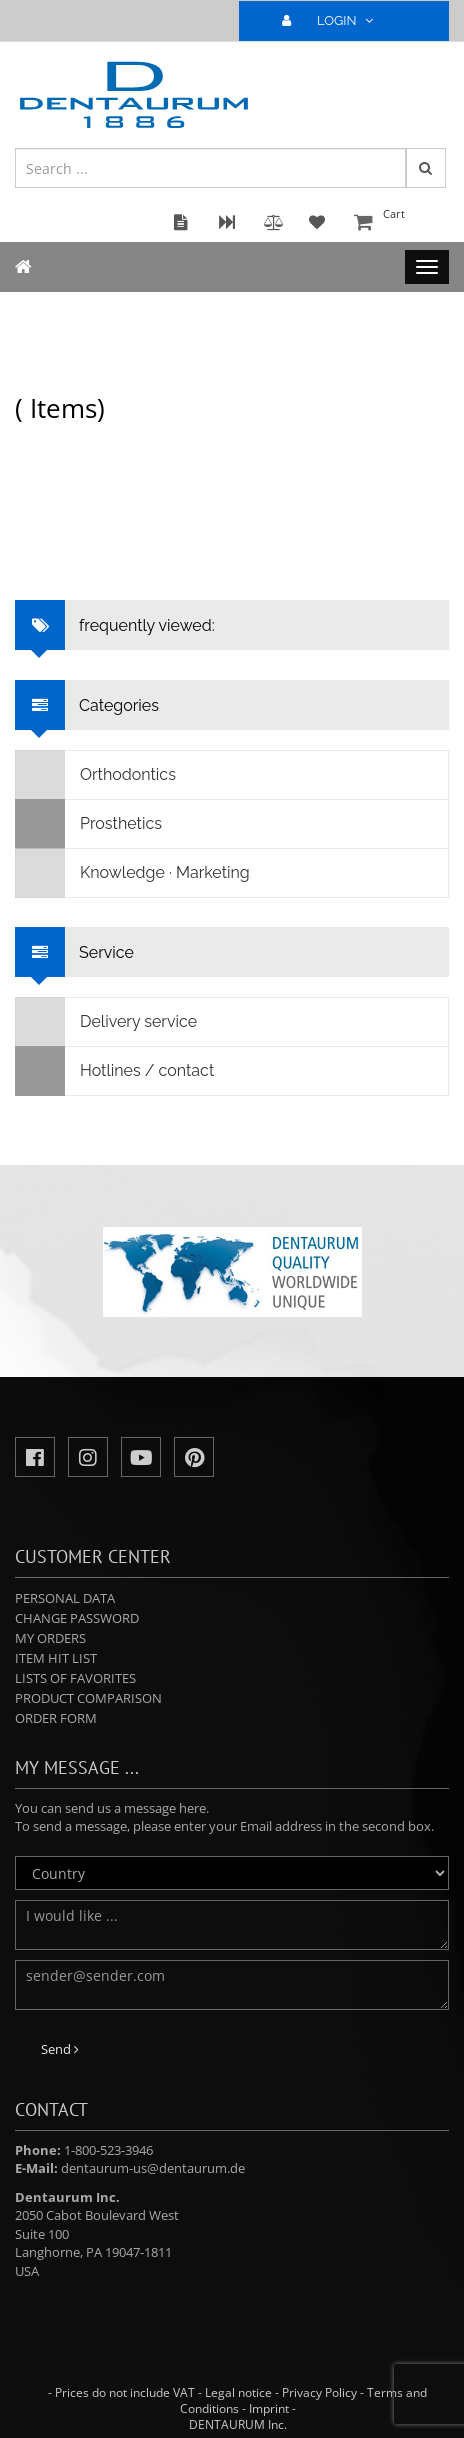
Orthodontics (96, 775)
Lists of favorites (75, 1678)
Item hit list (56, 1658)
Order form (56, 1718)
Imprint (269, 2408)
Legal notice (238, 2392)
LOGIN (336, 20)
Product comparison (88, 1698)
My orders (50, 1638)
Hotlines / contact (115, 1071)
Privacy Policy (319, 2392)
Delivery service (106, 1022)
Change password (77, 1618)
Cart (399, 223)
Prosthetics (89, 824)
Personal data (65, 1598)
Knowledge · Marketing (133, 873)
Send (60, 2049)
